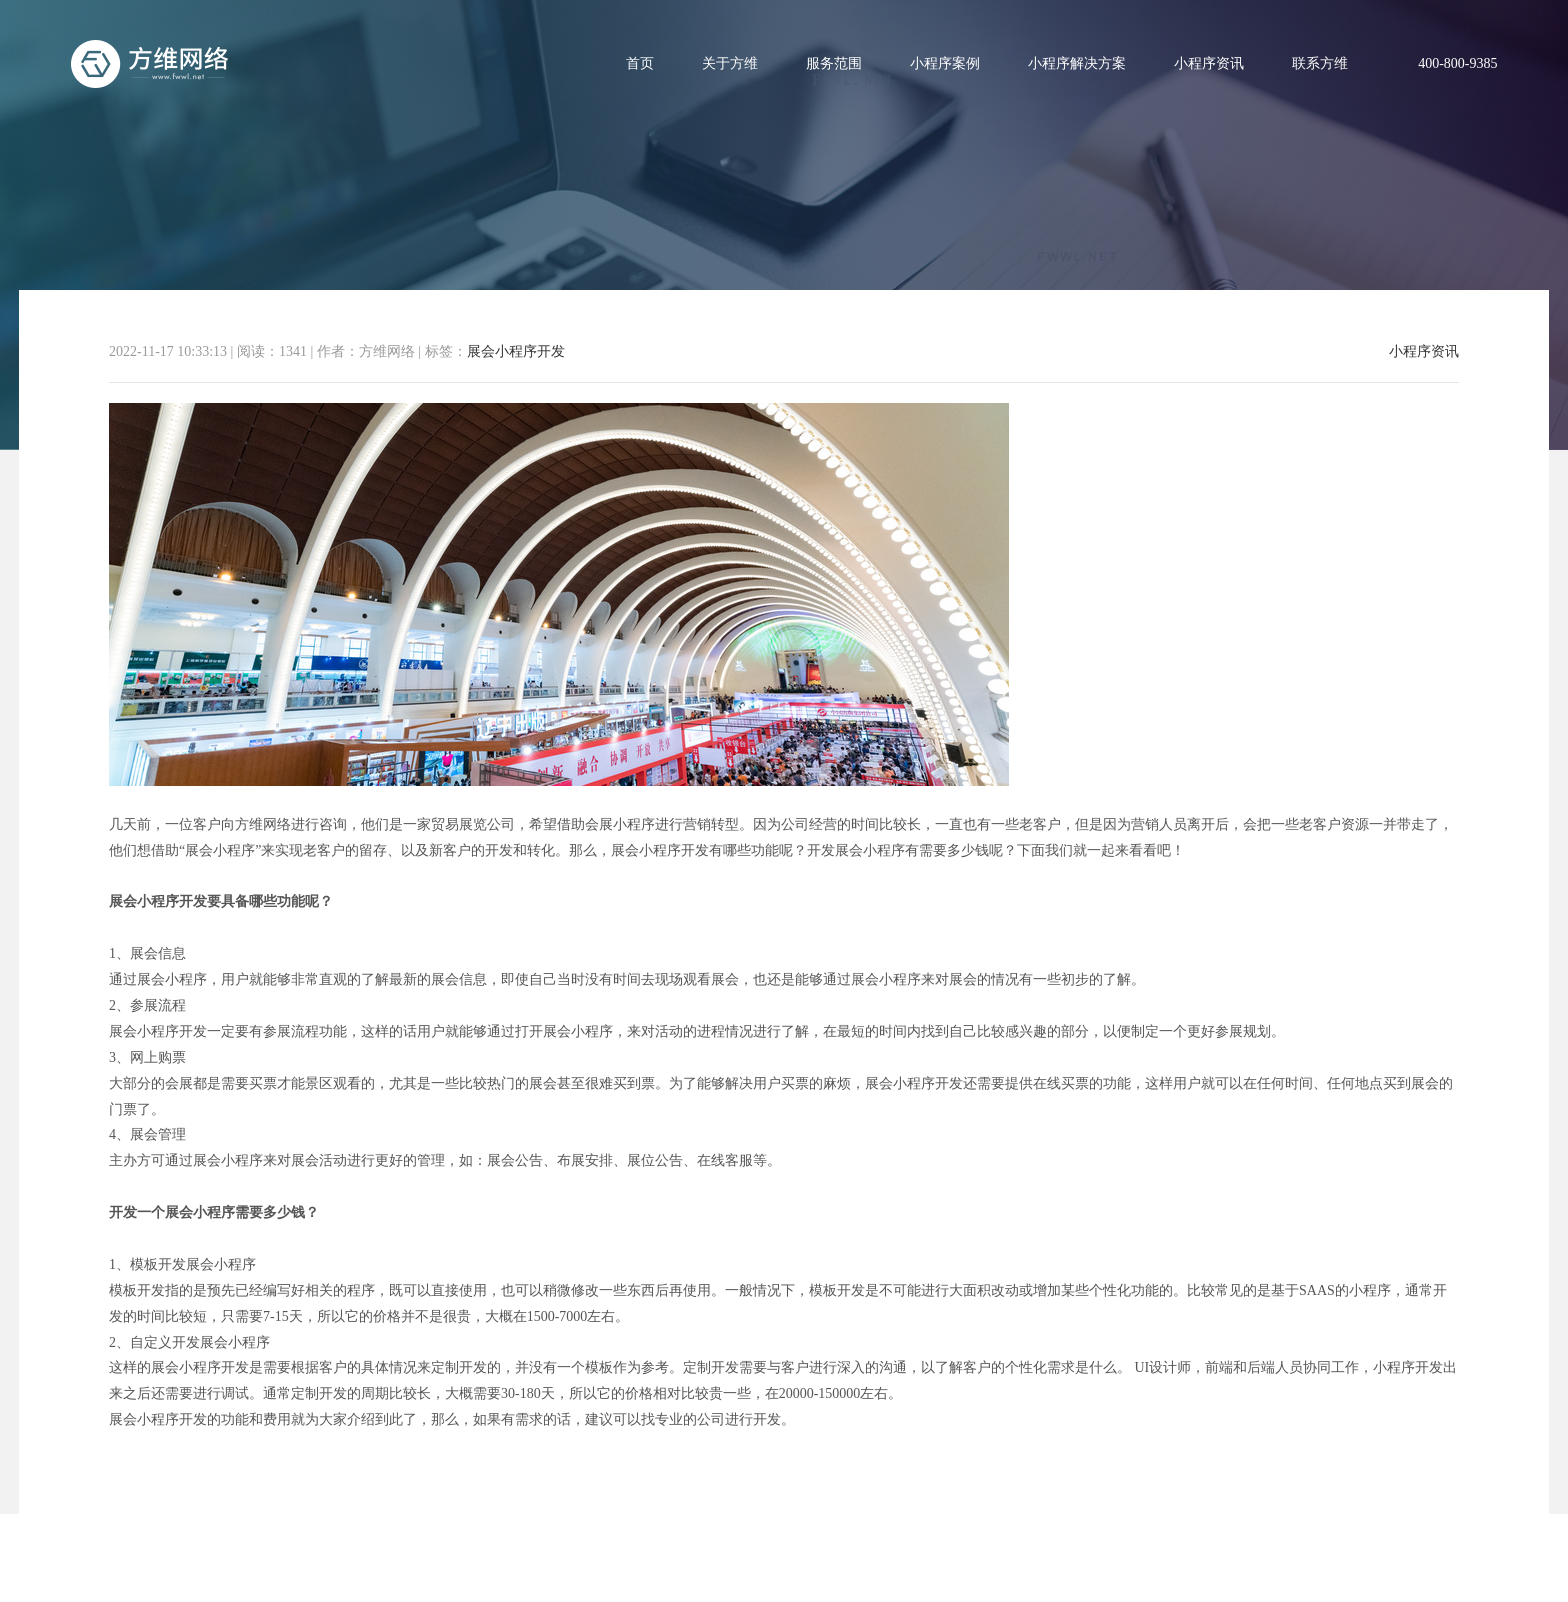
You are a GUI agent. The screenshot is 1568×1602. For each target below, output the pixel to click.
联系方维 (1320, 63)
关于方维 (730, 63)
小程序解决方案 (1077, 63)
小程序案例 (945, 63)
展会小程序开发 (516, 351)
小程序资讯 (1209, 63)
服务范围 (834, 63)
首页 (640, 63)
